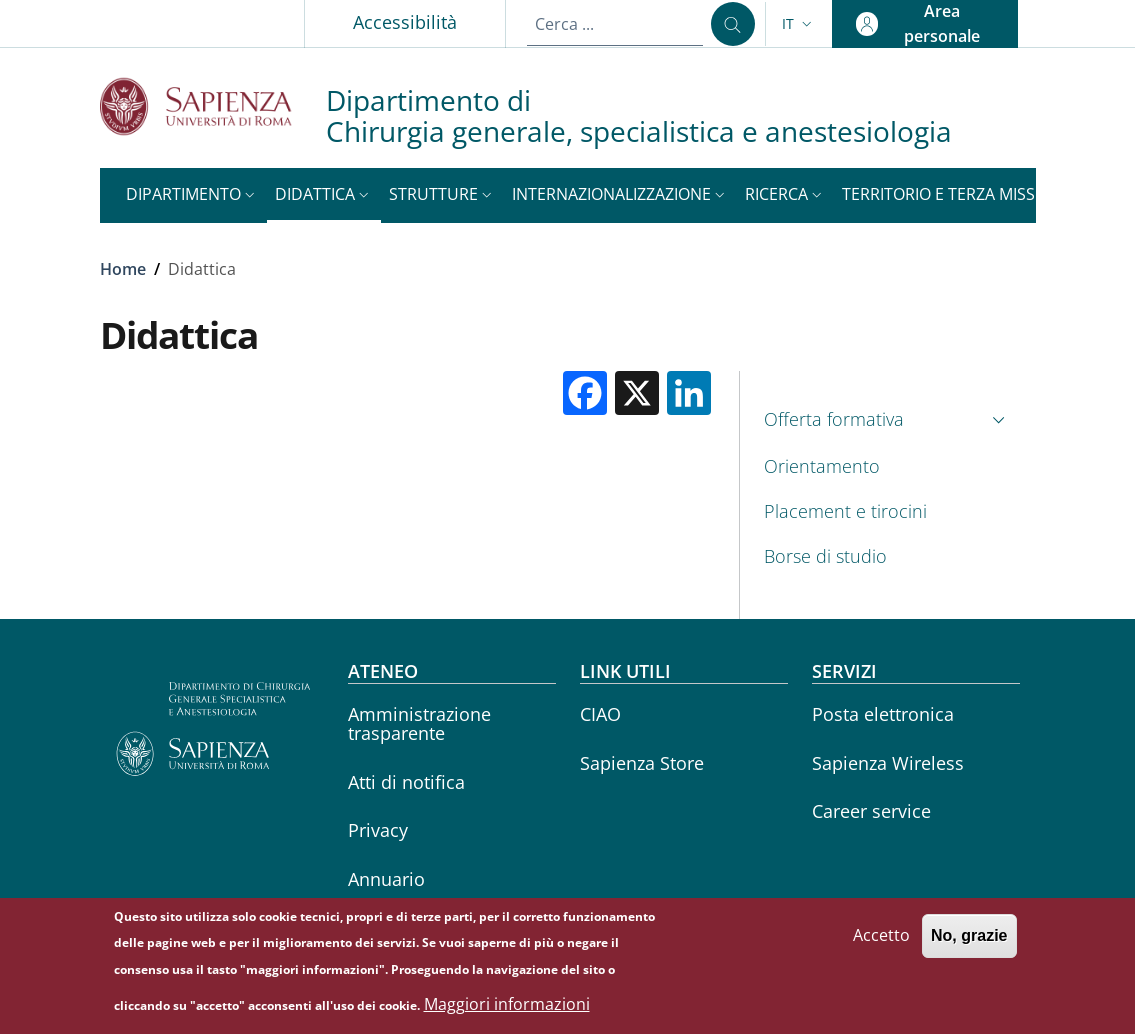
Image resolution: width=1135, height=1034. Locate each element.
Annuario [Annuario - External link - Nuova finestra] (386, 879)
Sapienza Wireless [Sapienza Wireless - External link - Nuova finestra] (888, 763)
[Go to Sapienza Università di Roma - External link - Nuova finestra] (213, 106)
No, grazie (969, 944)
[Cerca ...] (733, 24)
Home (123, 269)
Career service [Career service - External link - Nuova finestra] (871, 811)
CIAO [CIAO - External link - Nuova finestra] (600, 714)
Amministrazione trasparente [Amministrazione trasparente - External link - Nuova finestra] (419, 723)
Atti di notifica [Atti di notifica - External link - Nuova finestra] (406, 782)
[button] (799, 24)
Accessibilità (405, 22)
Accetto (881, 944)
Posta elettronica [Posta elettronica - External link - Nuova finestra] (883, 714)
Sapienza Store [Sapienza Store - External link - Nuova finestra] (642, 763)
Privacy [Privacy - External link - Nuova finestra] (378, 830)
